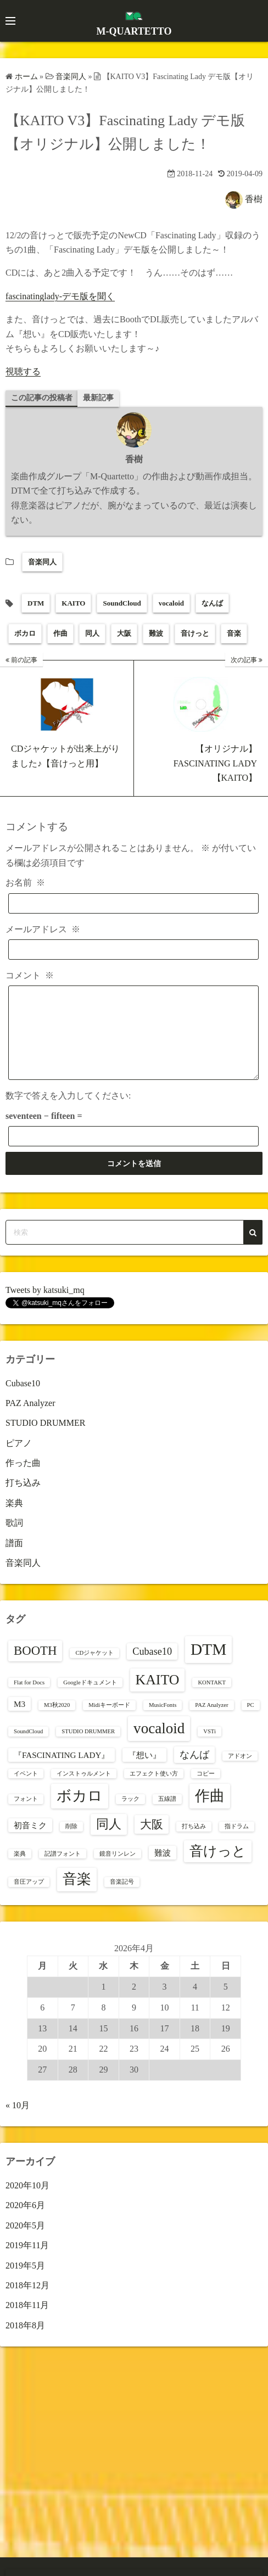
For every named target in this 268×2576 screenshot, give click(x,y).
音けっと (195, 633)
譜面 (14, 1559)
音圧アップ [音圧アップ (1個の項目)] (29, 1898)
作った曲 (23, 1479)
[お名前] (133, 903)
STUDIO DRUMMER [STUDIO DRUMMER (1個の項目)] (88, 1748)
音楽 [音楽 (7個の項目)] (77, 1895)
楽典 (14, 1519)
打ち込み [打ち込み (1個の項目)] (194, 1843)
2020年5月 (25, 2242)
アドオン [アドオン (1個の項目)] (240, 1772)
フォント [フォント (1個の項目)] (26, 1815)
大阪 (124, 633)
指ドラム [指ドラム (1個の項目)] (237, 1843)
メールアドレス (42, 929)
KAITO (73, 603)
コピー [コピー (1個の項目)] (206, 1790)
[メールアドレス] (133, 949)
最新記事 (98, 398)
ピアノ (18, 1459)
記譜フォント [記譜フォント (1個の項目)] (62, 1870)
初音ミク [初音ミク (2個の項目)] (30, 1841)
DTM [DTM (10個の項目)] (208, 1666)
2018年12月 (27, 2301)
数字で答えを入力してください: (68, 1112)
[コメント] (133, 1040)
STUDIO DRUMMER (45, 1439)
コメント (29, 975)
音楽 (234, 633)
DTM (35, 603)
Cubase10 (22, 1399)
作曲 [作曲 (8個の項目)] (210, 1812)
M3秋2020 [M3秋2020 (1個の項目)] (57, 1721)
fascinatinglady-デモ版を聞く (60, 296)
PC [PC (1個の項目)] (250, 1721)
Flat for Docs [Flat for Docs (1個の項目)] (29, 1699)
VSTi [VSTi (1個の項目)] (209, 1748)
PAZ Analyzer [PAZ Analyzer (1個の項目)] (211, 1721)
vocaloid (171, 603)
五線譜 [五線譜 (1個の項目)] (167, 1815)
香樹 (254, 198)
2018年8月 (25, 2342)
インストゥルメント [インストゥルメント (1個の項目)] (84, 1790)
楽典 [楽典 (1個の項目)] (20, 1870)
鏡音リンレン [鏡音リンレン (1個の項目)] (117, 1870)
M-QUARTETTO (133, 31)
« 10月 (17, 2121)
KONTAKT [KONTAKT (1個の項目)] (212, 1699)
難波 (156, 633)
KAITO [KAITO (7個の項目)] (158, 1696)
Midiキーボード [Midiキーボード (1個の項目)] (109, 1721)
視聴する (23, 371)
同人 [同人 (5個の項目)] (108, 1840)
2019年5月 (25, 2282)
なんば (212, 603)
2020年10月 (27, 2202)
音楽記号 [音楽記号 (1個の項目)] (122, 1898)
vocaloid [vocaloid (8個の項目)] (159, 1745)
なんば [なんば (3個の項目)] (194, 1771)
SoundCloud (122, 603)
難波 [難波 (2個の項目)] (162, 1869)
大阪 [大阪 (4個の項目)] (151, 1841)
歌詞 (14, 1539)
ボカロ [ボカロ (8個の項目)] (80, 1812)
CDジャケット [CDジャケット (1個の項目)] (94, 1669)
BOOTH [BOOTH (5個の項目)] (35, 1667)
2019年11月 (27, 2261)
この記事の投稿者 (41, 398)
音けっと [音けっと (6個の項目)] (217, 1867)
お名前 (25, 882)
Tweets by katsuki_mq (45, 1306)
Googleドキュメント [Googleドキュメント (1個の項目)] (89, 1699)
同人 (92, 633)
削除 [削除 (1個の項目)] (71, 1843)
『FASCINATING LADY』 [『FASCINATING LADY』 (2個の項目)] (61, 1771)
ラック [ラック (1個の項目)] (130, 1815)
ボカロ (25, 633)
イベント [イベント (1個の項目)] (26, 1790)
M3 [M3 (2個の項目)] (19, 1720)
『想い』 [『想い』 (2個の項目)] (144, 1771)
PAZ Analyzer (30, 1419)
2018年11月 (27, 2321)
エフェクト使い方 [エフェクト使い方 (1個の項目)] (154, 1790)
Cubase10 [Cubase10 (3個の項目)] (152, 1667)
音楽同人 (42, 562)
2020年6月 (25, 2221)
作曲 (60, 633)
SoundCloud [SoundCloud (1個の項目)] (28, 1748)
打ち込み (23, 1499)
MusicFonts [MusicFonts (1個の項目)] (162, 1721)
